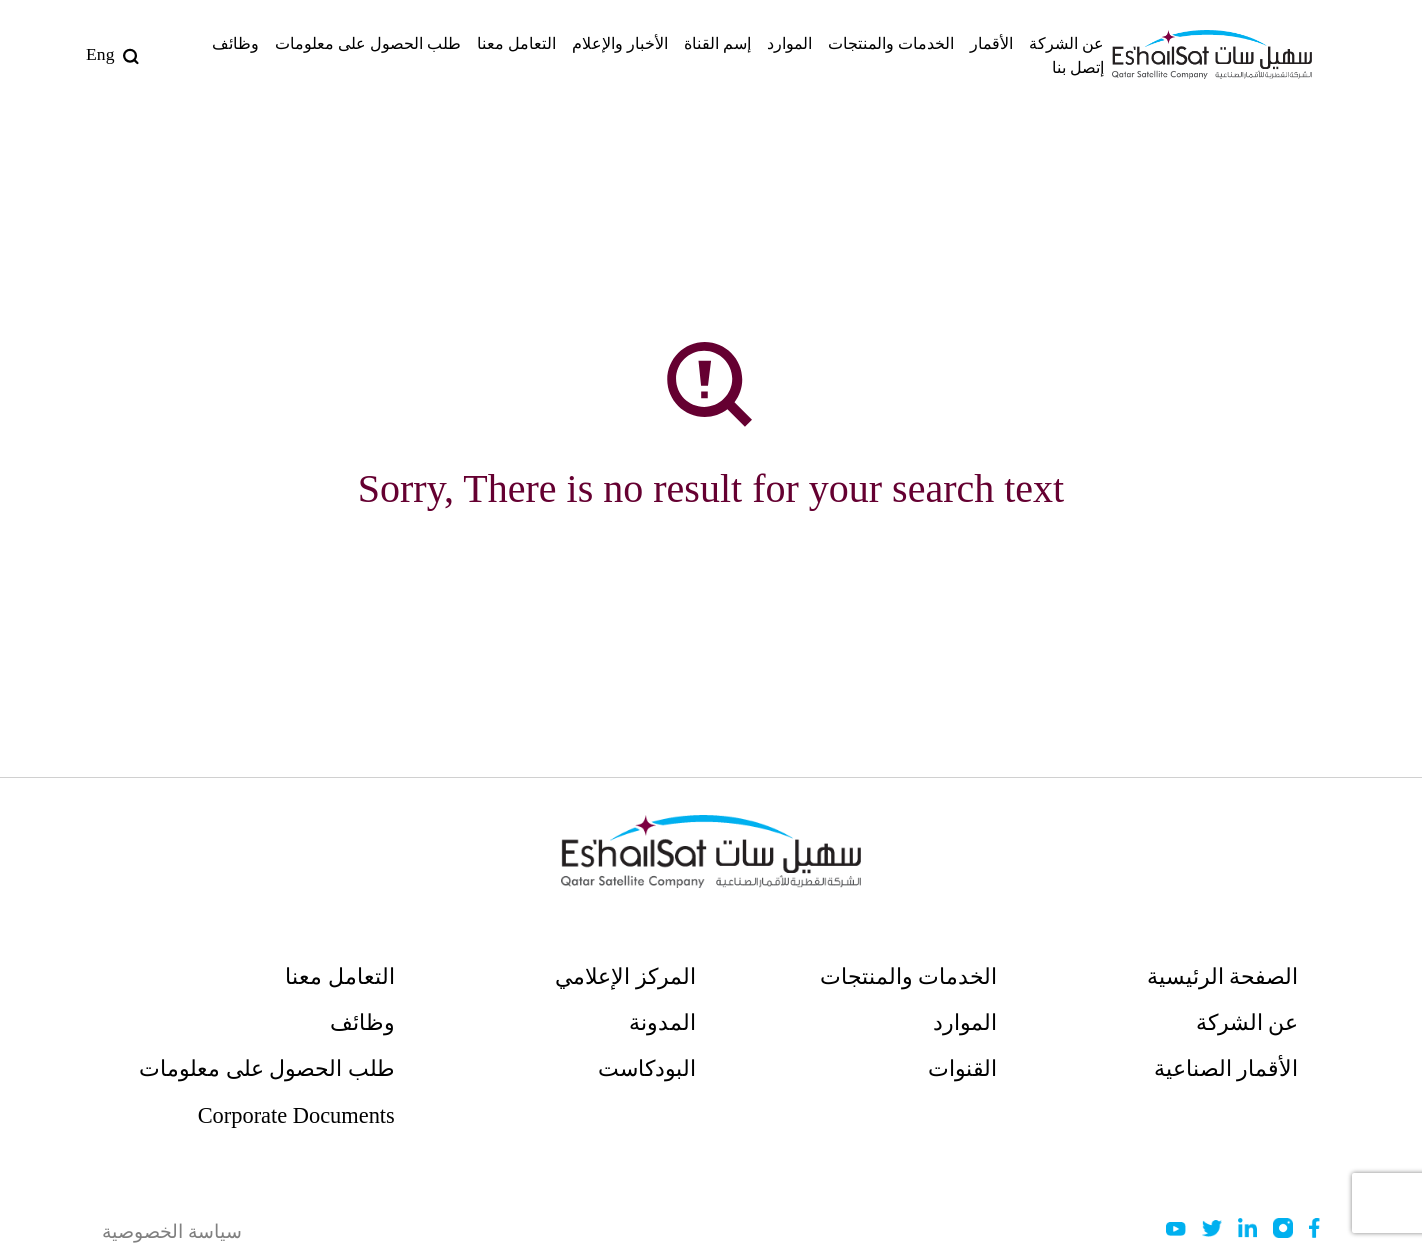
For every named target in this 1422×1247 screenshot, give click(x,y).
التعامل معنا (516, 43)
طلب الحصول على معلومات (368, 43)
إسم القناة (717, 43)
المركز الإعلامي (625, 976)
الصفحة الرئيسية (1223, 976)
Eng (100, 54)
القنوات (962, 1068)
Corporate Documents (296, 1115)
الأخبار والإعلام (620, 43)
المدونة (662, 1022)
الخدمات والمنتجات (891, 43)
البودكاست (647, 1068)
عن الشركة (1066, 43)
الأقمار (991, 43)
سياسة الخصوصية (172, 1231)
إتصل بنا (1078, 67)
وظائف (235, 43)
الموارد (789, 43)
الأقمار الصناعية (1226, 1068)
